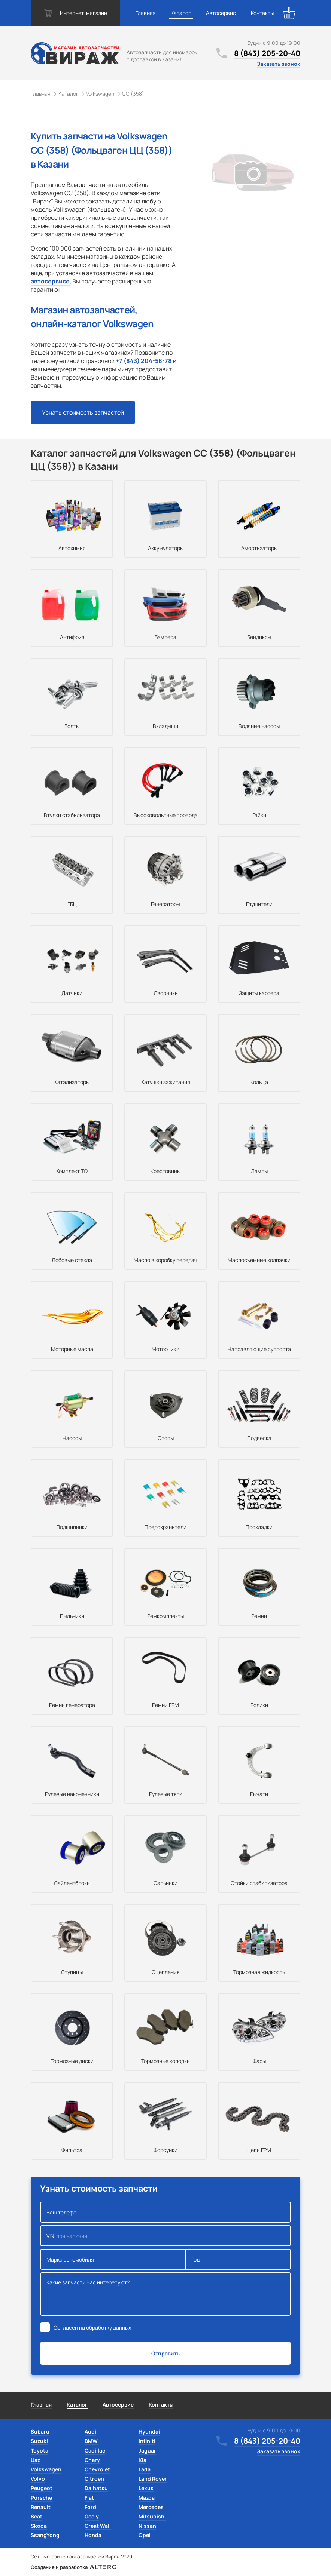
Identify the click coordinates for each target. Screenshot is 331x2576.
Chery (92, 2459)
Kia (142, 2459)
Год (238, 2259)
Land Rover (153, 2478)
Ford (90, 2507)
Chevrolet (97, 2469)
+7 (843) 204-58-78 (144, 361)
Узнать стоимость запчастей (83, 412)
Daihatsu (96, 2487)
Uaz (35, 2459)
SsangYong (45, 2535)
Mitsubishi (152, 2516)
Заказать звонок (278, 63)
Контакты (262, 12)
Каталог (181, 12)
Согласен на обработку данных (92, 2327)
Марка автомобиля (113, 2259)
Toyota (39, 2450)
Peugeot (41, 2487)
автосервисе (50, 281)
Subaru (40, 2431)
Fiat (89, 2497)
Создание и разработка (73, 2567)
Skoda (39, 2525)
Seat (36, 2516)
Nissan (147, 2525)
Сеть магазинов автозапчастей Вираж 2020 (81, 2556)
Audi (90, 2431)
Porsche (41, 2497)
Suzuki (39, 2440)
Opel (145, 2535)
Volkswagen (46, 2469)
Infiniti (147, 2440)
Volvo (38, 2478)
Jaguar (147, 2450)
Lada (145, 2469)
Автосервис (221, 12)
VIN (165, 2235)
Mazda (147, 2497)
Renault (41, 2507)
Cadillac (95, 2450)
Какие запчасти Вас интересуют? (165, 2294)
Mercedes (151, 2507)
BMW (91, 2440)
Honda (93, 2535)
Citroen (94, 2478)
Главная (146, 12)
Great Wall (98, 2525)
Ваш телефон (165, 2212)
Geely (92, 2516)
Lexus (146, 2487)
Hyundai (149, 2431)
